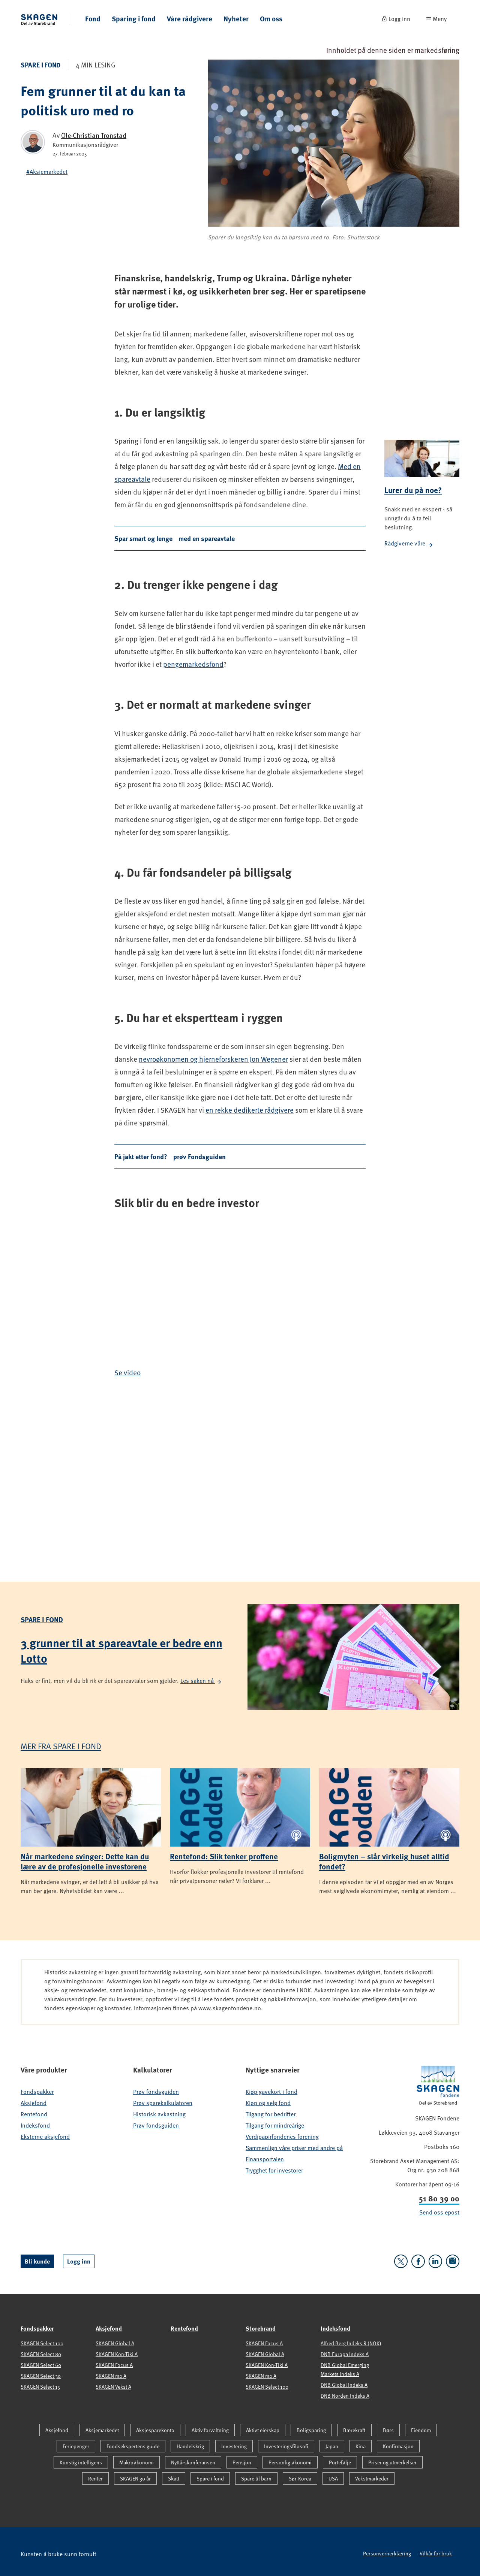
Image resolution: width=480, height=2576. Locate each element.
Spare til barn (256, 2478)
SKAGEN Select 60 (41, 2365)
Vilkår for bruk (436, 2553)
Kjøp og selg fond (268, 2102)
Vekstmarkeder (371, 2478)
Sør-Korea (300, 2478)
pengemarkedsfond (193, 664)
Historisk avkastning (159, 2114)
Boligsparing (311, 2430)
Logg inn (78, 2261)
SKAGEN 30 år (135, 2478)
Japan (332, 2446)
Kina (361, 2446)
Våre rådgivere (189, 18)
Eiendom (421, 2430)
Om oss (271, 18)
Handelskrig (190, 2446)
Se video (127, 1372)
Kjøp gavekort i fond (271, 2091)
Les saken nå (201, 1680)
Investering (234, 2446)
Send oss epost (439, 2212)
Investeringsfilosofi (286, 2446)
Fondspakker (37, 2091)
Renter (95, 2478)
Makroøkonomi (136, 2462)
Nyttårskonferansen (193, 2462)
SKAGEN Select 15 (40, 2387)
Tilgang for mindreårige (275, 2125)
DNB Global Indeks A (344, 2385)
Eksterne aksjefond (45, 2136)
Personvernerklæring (387, 2553)
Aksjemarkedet (102, 2430)
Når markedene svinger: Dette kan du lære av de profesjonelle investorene (85, 1861)
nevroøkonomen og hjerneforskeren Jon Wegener (213, 1058)
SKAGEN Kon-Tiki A (117, 2354)
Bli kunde (37, 2261)
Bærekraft (354, 2430)
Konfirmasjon (398, 2446)
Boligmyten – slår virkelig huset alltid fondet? (384, 1861)
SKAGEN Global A (115, 2343)
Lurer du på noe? (413, 489)
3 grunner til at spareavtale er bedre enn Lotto (121, 1650)
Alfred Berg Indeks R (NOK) (351, 2343)
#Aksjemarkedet (47, 171)
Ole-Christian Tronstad (93, 135)
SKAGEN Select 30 (41, 2376)
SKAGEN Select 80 (41, 2354)
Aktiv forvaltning (210, 2430)
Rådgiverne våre (409, 543)
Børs (388, 2430)
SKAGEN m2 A (111, 2376)
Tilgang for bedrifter (271, 2114)
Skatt (173, 2478)
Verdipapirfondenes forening (282, 2136)
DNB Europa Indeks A (345, 2354)
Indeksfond (35, 2125)
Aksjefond (33, 2102)
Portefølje (340, 2462)
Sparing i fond (134, 18)
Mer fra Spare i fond (61, 1746)
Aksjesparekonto (155, 2430)
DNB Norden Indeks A (345, 2396)
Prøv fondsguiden (156, 2091)
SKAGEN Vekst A (113, 2387)
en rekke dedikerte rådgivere (250, 1109)
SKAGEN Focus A (114, 2365)
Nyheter (236, 18)
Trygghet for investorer (274, 2170)
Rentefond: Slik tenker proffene (224, 1856)
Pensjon (241, 2462)
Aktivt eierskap (262, 2430)
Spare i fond (40, 65)
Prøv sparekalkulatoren (162, 2102)
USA (333, 2478)
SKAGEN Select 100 (42, 2343)
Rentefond (34, 2114)
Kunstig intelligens (81, 2462)
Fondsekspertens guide (132, 2446)
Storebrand (261, 2328)
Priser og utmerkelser (392, 2462)
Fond (92, 18)
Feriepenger (76, 2446)
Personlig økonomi (290, 2462)
